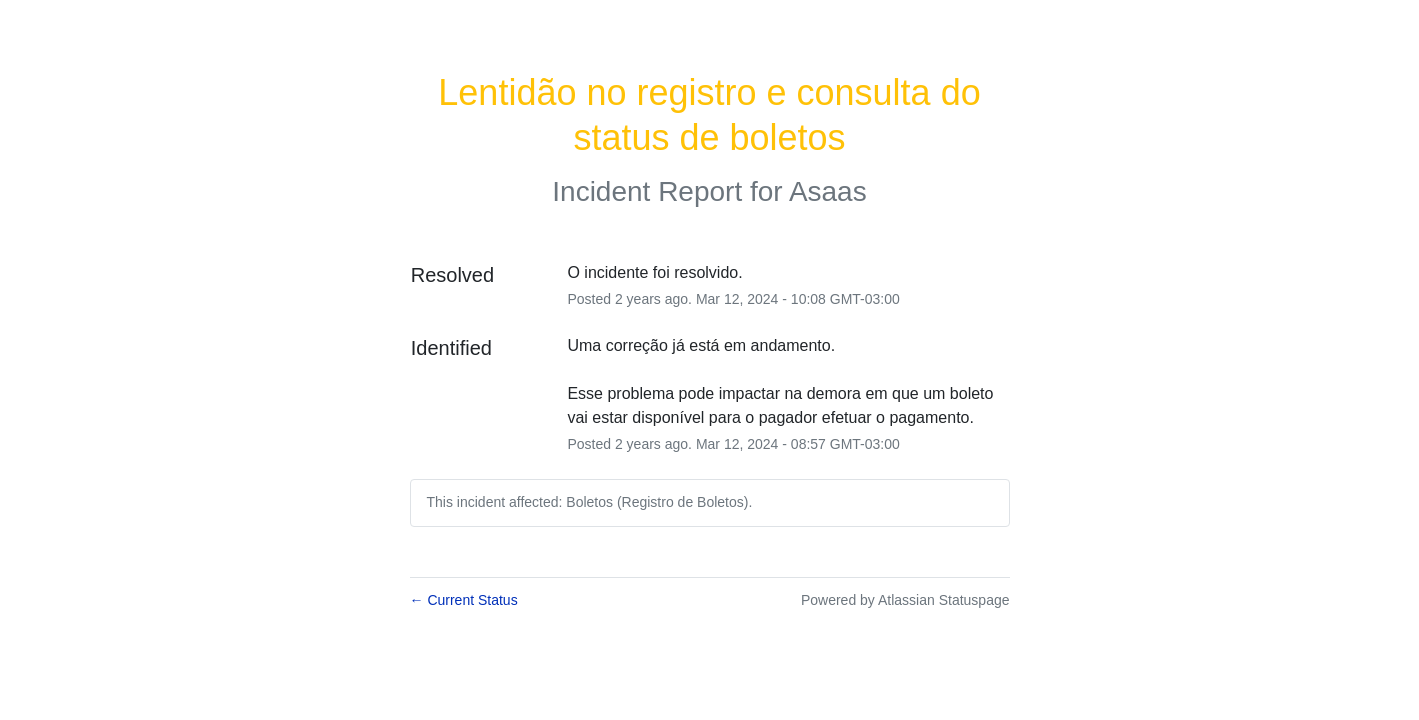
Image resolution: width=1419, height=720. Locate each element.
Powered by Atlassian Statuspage (905, 600)
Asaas (828, 191)
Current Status (464, 600)
